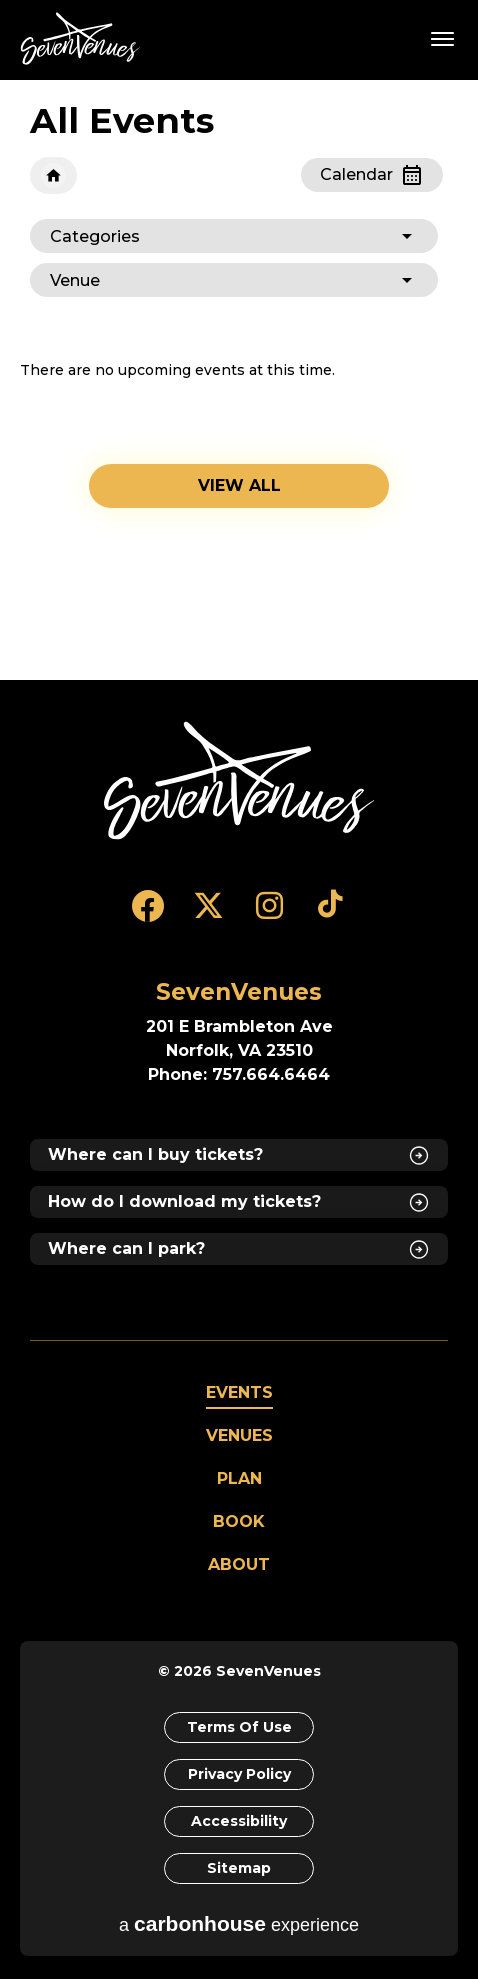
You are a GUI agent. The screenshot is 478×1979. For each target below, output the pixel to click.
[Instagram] (269, 915)
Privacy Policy (239, 1774)
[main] (239, 380)
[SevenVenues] (239, 780)
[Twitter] (208, 915)
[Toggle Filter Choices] (234, 236)
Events (239, 1392)
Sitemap (239, 1868)
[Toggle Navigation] (443, 38)
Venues (239, 1435)
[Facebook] (147, 915)
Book (239, 1521)
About (239, 1564)
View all (239, 485)
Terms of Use (239, 1727)
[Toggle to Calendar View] (372, 175)
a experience (239, 1923)
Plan (239, 1478)
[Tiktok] (330, 915)
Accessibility (239, 1821)
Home (53, 175)
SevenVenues (84, 38)
